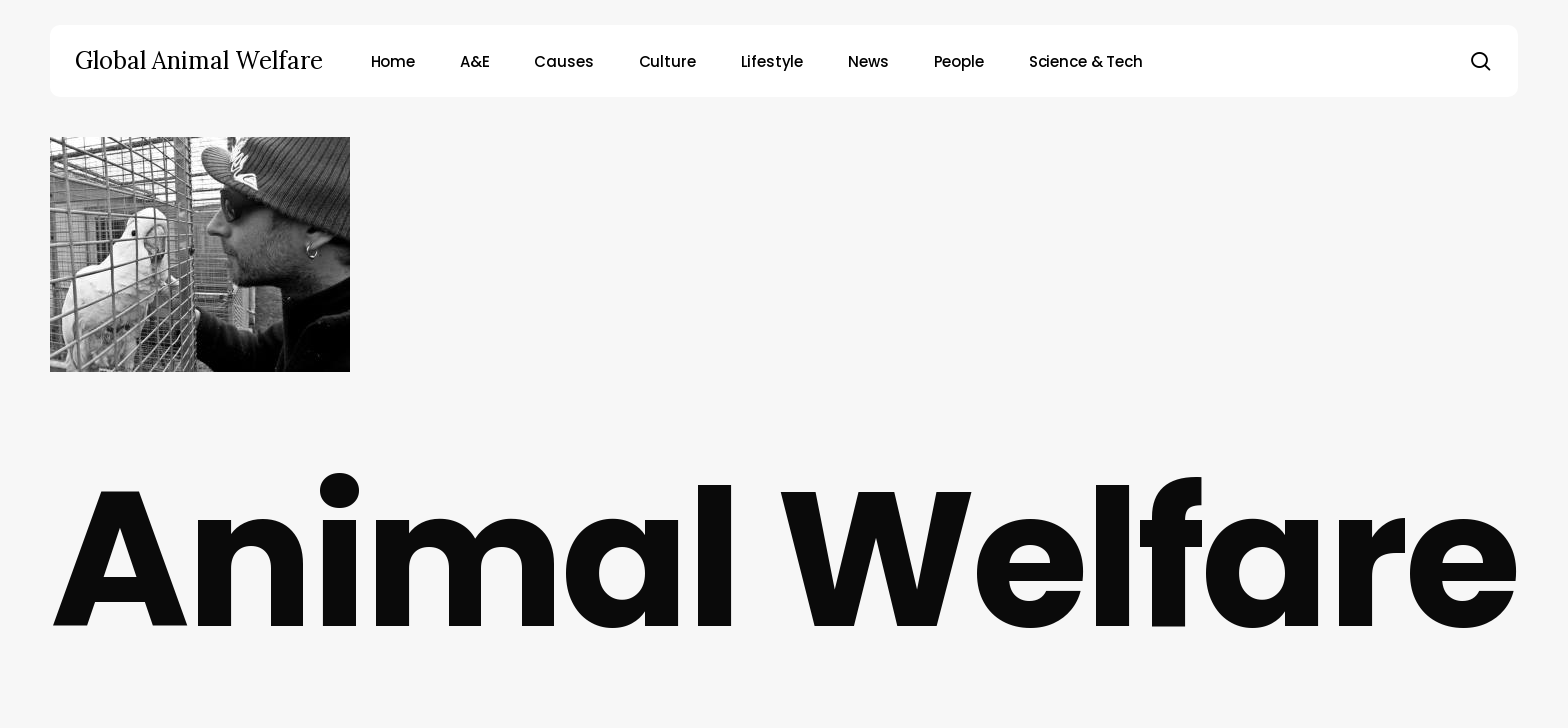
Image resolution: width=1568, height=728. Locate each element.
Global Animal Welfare (199, 61)
